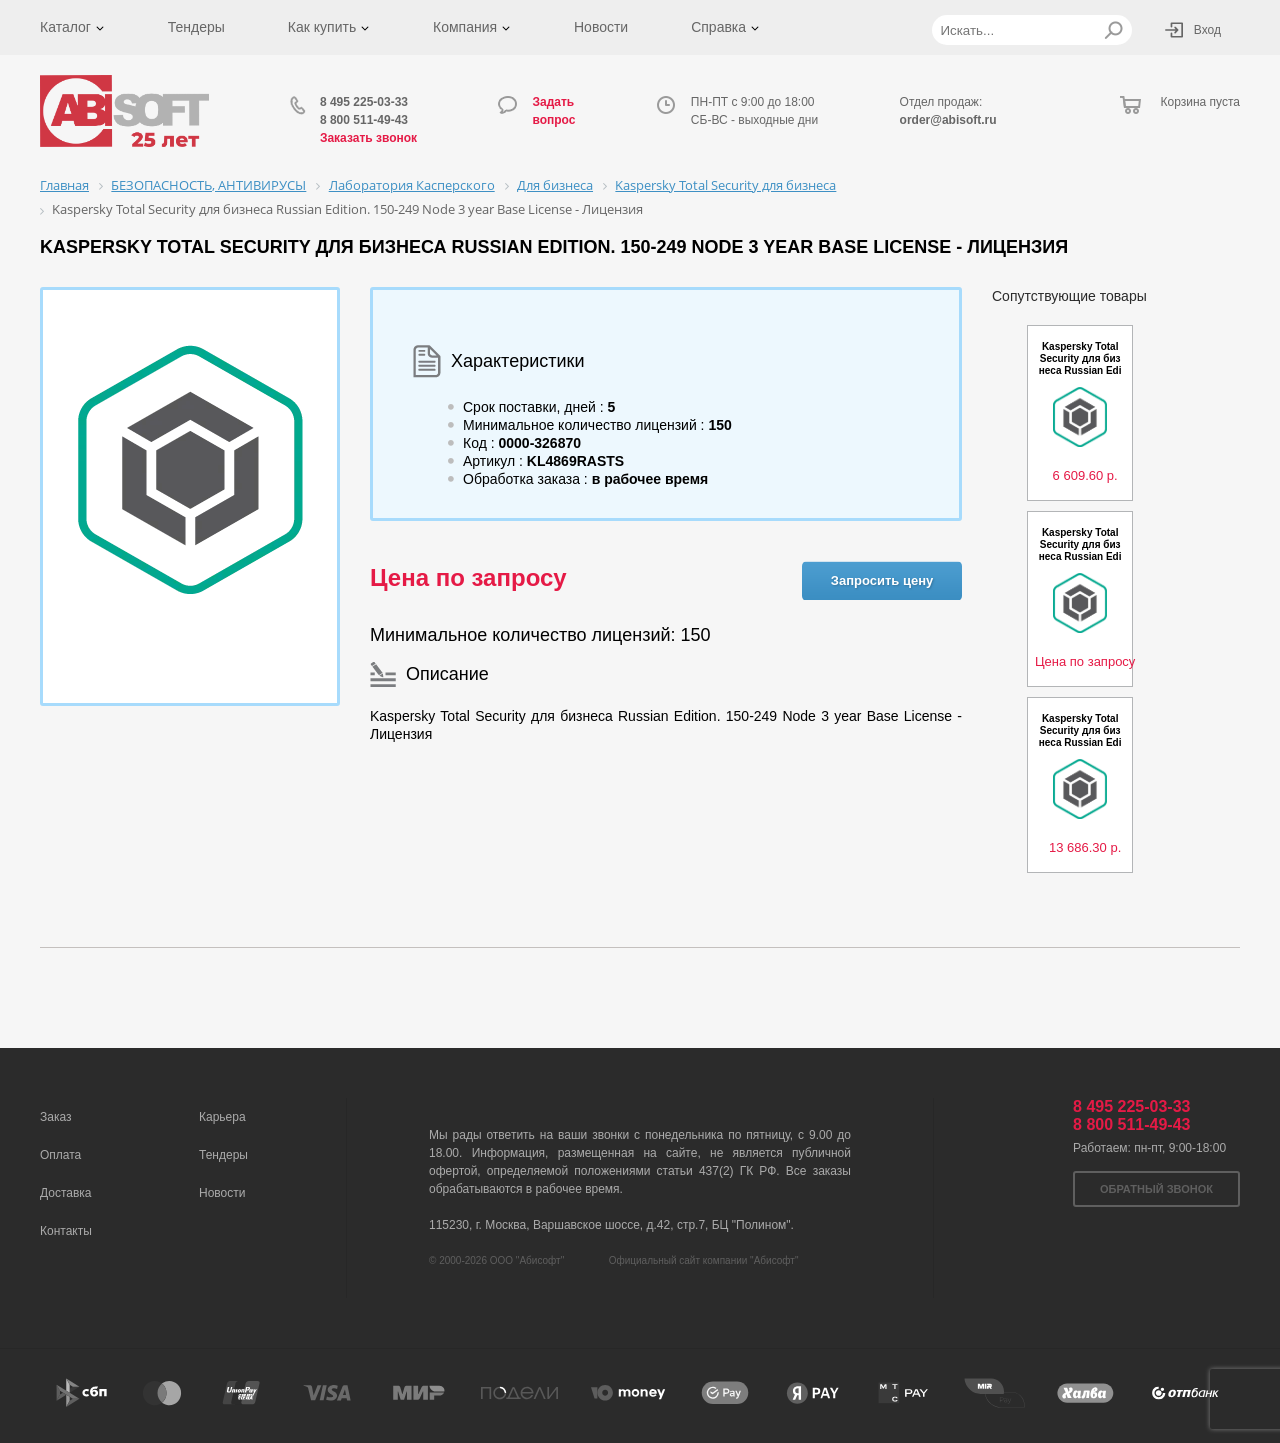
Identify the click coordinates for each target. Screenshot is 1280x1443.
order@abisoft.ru (948, 120)
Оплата (60, 1155)
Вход (1207, 30)
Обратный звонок (1156, 1189)
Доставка (66, 1193)
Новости (601, 27)
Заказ (55, 1117)
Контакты (66, 1231)
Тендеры (196, 27)
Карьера (222, 1117)
